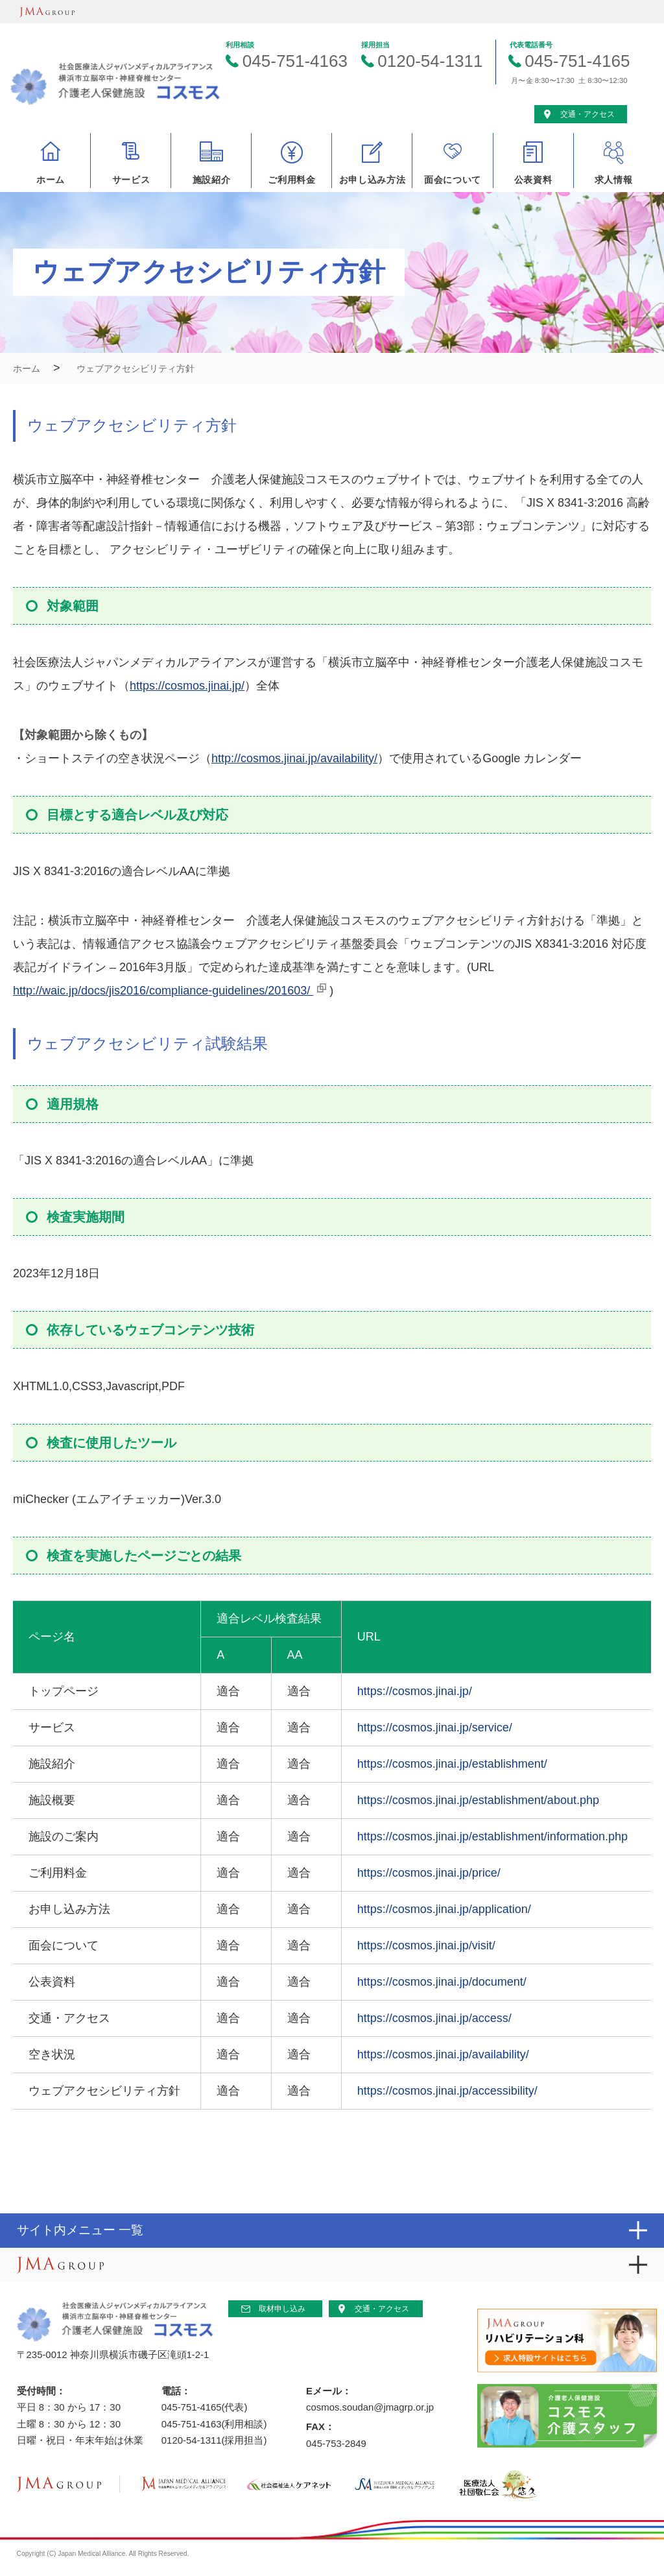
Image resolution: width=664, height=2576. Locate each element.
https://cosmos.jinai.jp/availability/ (443, 2054)
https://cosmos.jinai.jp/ (187, 685)
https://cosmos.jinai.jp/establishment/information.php (492, 1836)
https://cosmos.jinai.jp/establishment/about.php (478, 1800)
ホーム (26, 368)
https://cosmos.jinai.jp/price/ (429, 1872)
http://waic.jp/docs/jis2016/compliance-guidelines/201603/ (163, 990)
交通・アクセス (382, 2308)
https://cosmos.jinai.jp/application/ (444, 1909)
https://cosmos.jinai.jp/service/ (434, 1727)
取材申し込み (282, 2308)
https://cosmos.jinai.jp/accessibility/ (447, 2090)
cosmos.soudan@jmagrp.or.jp (370, 2407)
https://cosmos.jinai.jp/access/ (434, 2018)
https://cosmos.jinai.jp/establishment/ (452, 1763)
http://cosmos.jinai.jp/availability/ (294, 758)
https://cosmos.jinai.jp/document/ (442, 1981)
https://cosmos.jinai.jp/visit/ (426, 1945)
